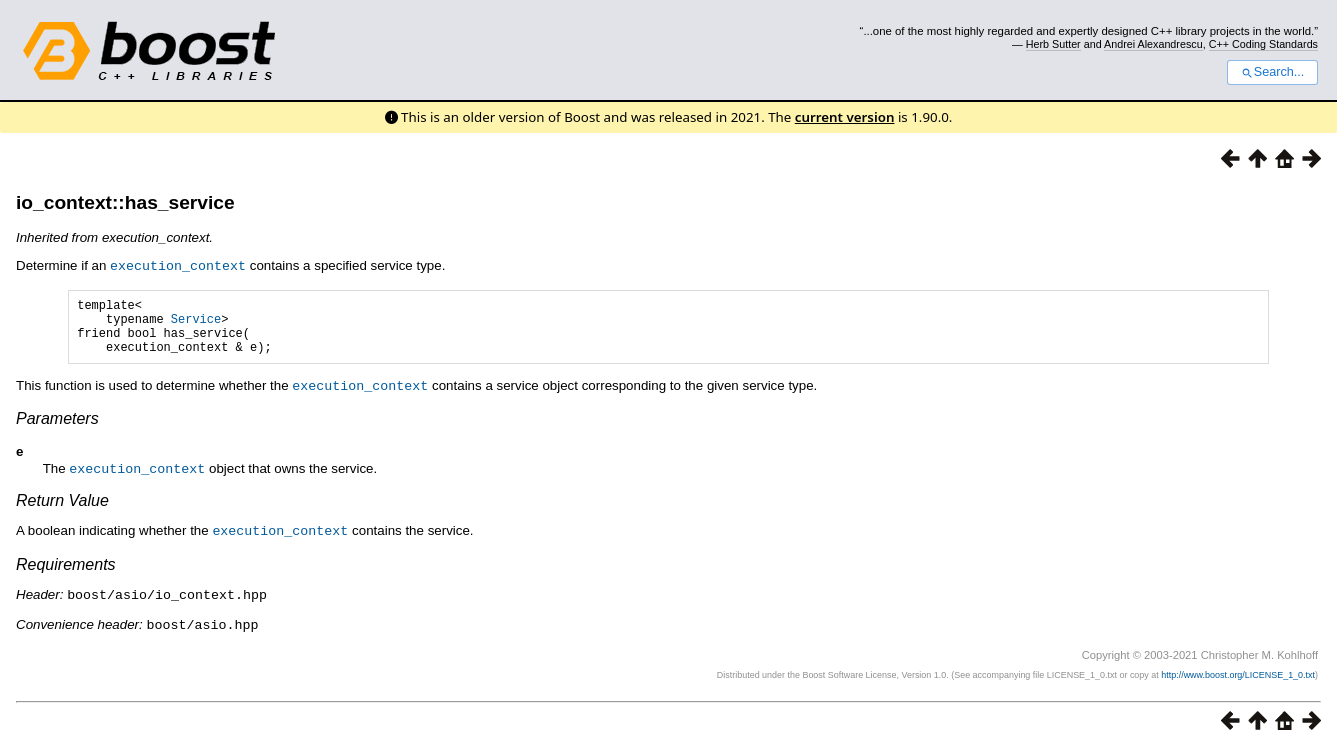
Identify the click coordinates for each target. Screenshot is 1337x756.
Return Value (62, 509)
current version (845, 117)
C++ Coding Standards (1263, 44)
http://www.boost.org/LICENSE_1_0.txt (1238, 681)
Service (196, 323)
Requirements (66, 572)
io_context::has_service (125, 202)
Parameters (57, 428)
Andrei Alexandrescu (1153, 44)
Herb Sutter (1053, 44)
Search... (1272, 72)
